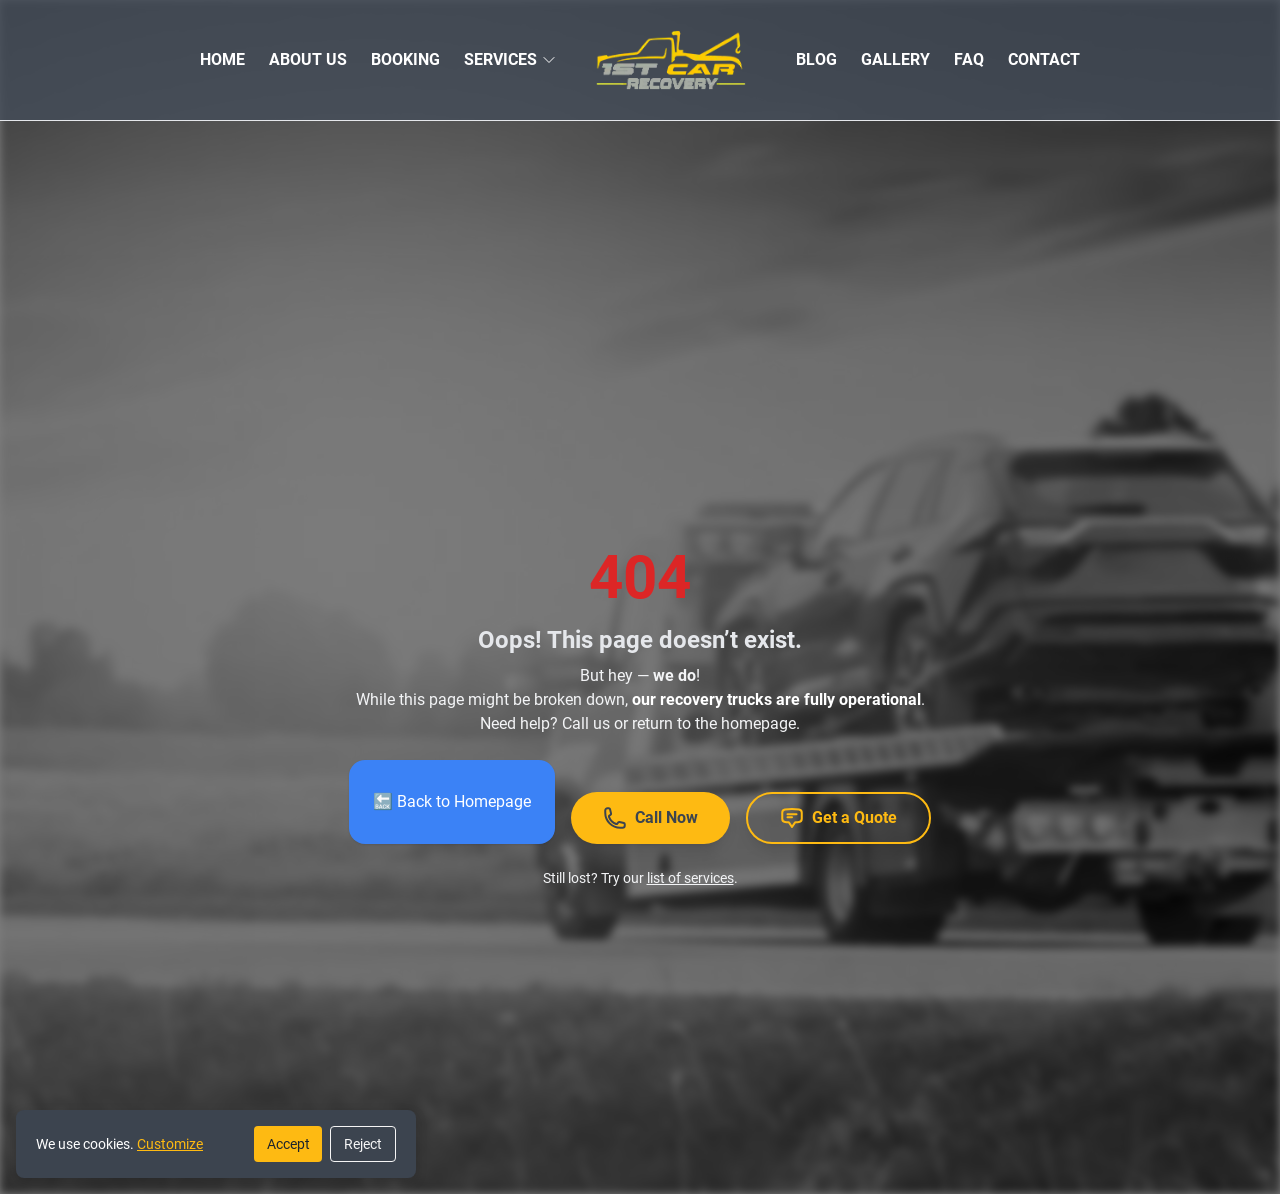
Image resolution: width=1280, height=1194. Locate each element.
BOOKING (405, 59)
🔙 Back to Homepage (452, 801)
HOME (222, 59)
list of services (690, 878)
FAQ (969, 59)
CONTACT (1044, 59)
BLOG (816, 59)
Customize (170, 1144)
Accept (288, 1144)
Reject (363, 1144)
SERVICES (500, 59)
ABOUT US (308, 59)
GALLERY (895, 59)
